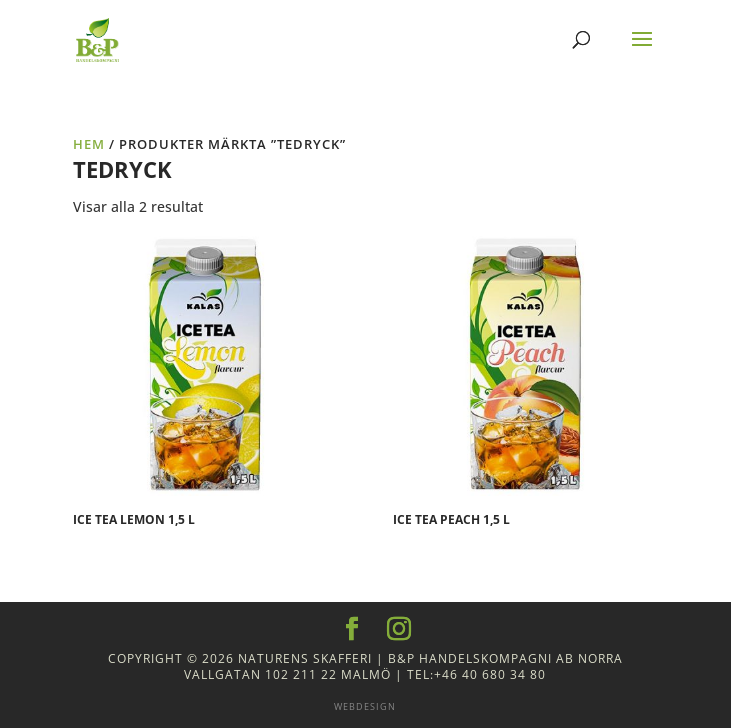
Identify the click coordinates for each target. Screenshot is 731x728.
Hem (89, 144)
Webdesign (365, 706)
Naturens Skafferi (305, 658)
